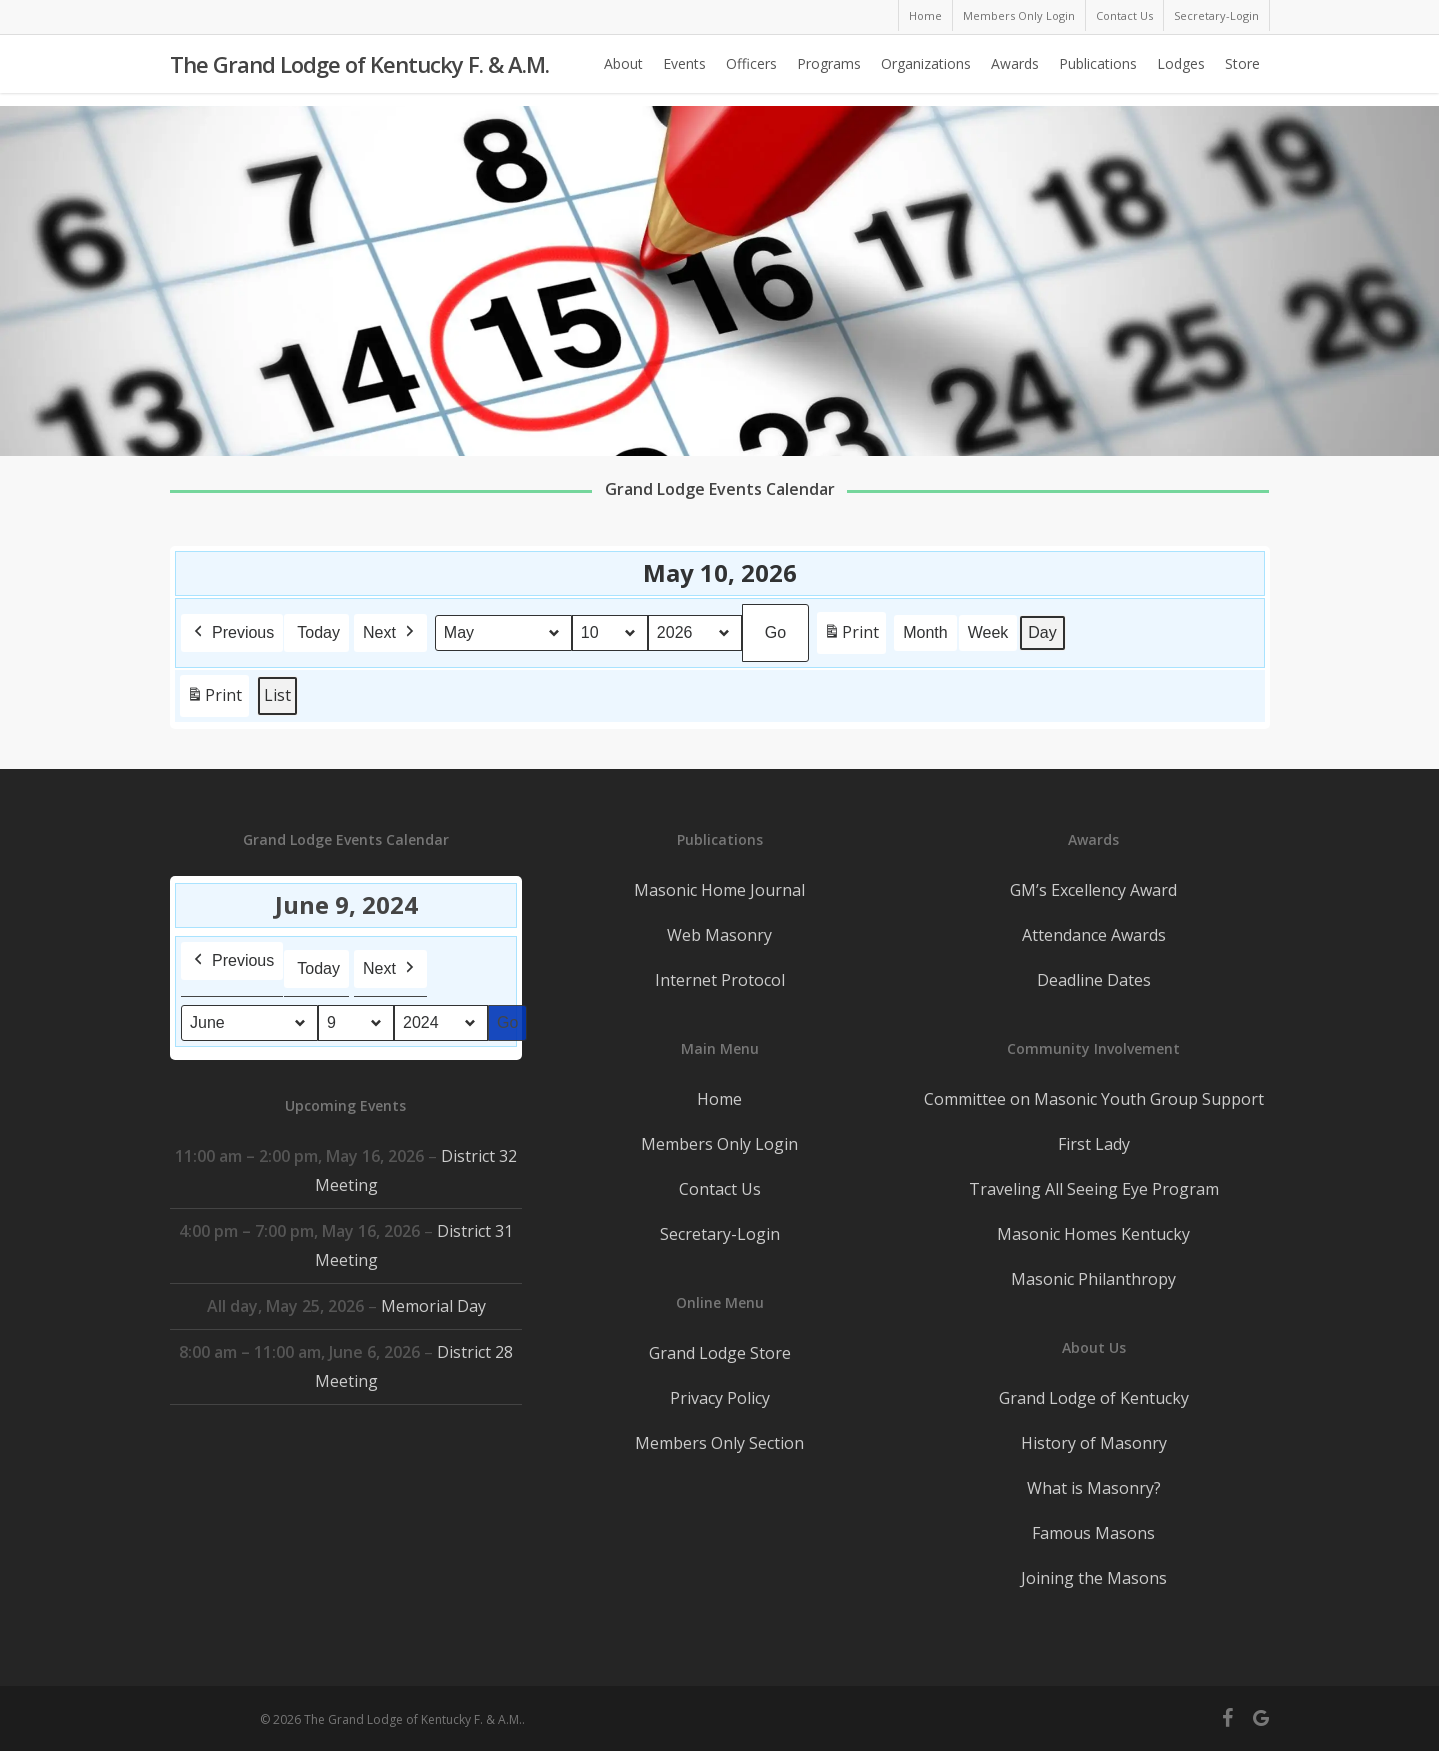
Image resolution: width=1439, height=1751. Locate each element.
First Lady (1094, 1144)
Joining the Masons (1094, 1578)
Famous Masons (1093, 1533)
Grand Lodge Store (720, 1353)
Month (925, 632)
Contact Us (720, 1189)
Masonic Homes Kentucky (1093, 1234)
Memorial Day (432, 1306)
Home (719, 1099)
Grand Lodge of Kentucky (1094, 1398)
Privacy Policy (720, 1398)
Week (987, 632)
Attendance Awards (1094, 935)
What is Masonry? (1094, 1488)
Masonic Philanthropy (1093, 1279)
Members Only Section (719, 1443)
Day (1042, 632)
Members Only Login (719, 1144)
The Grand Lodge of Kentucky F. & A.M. (359, 71)
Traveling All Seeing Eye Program (1094, 1189)
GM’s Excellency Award (1093, 890)
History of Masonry (1094, 1443)
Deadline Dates (1094, 980)
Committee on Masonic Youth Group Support (1094, 1099)
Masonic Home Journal (719, 890)
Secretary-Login (720, 1234)
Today (318, 632)
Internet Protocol (720, 980)
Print (851, 636)
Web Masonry (719, 935)
